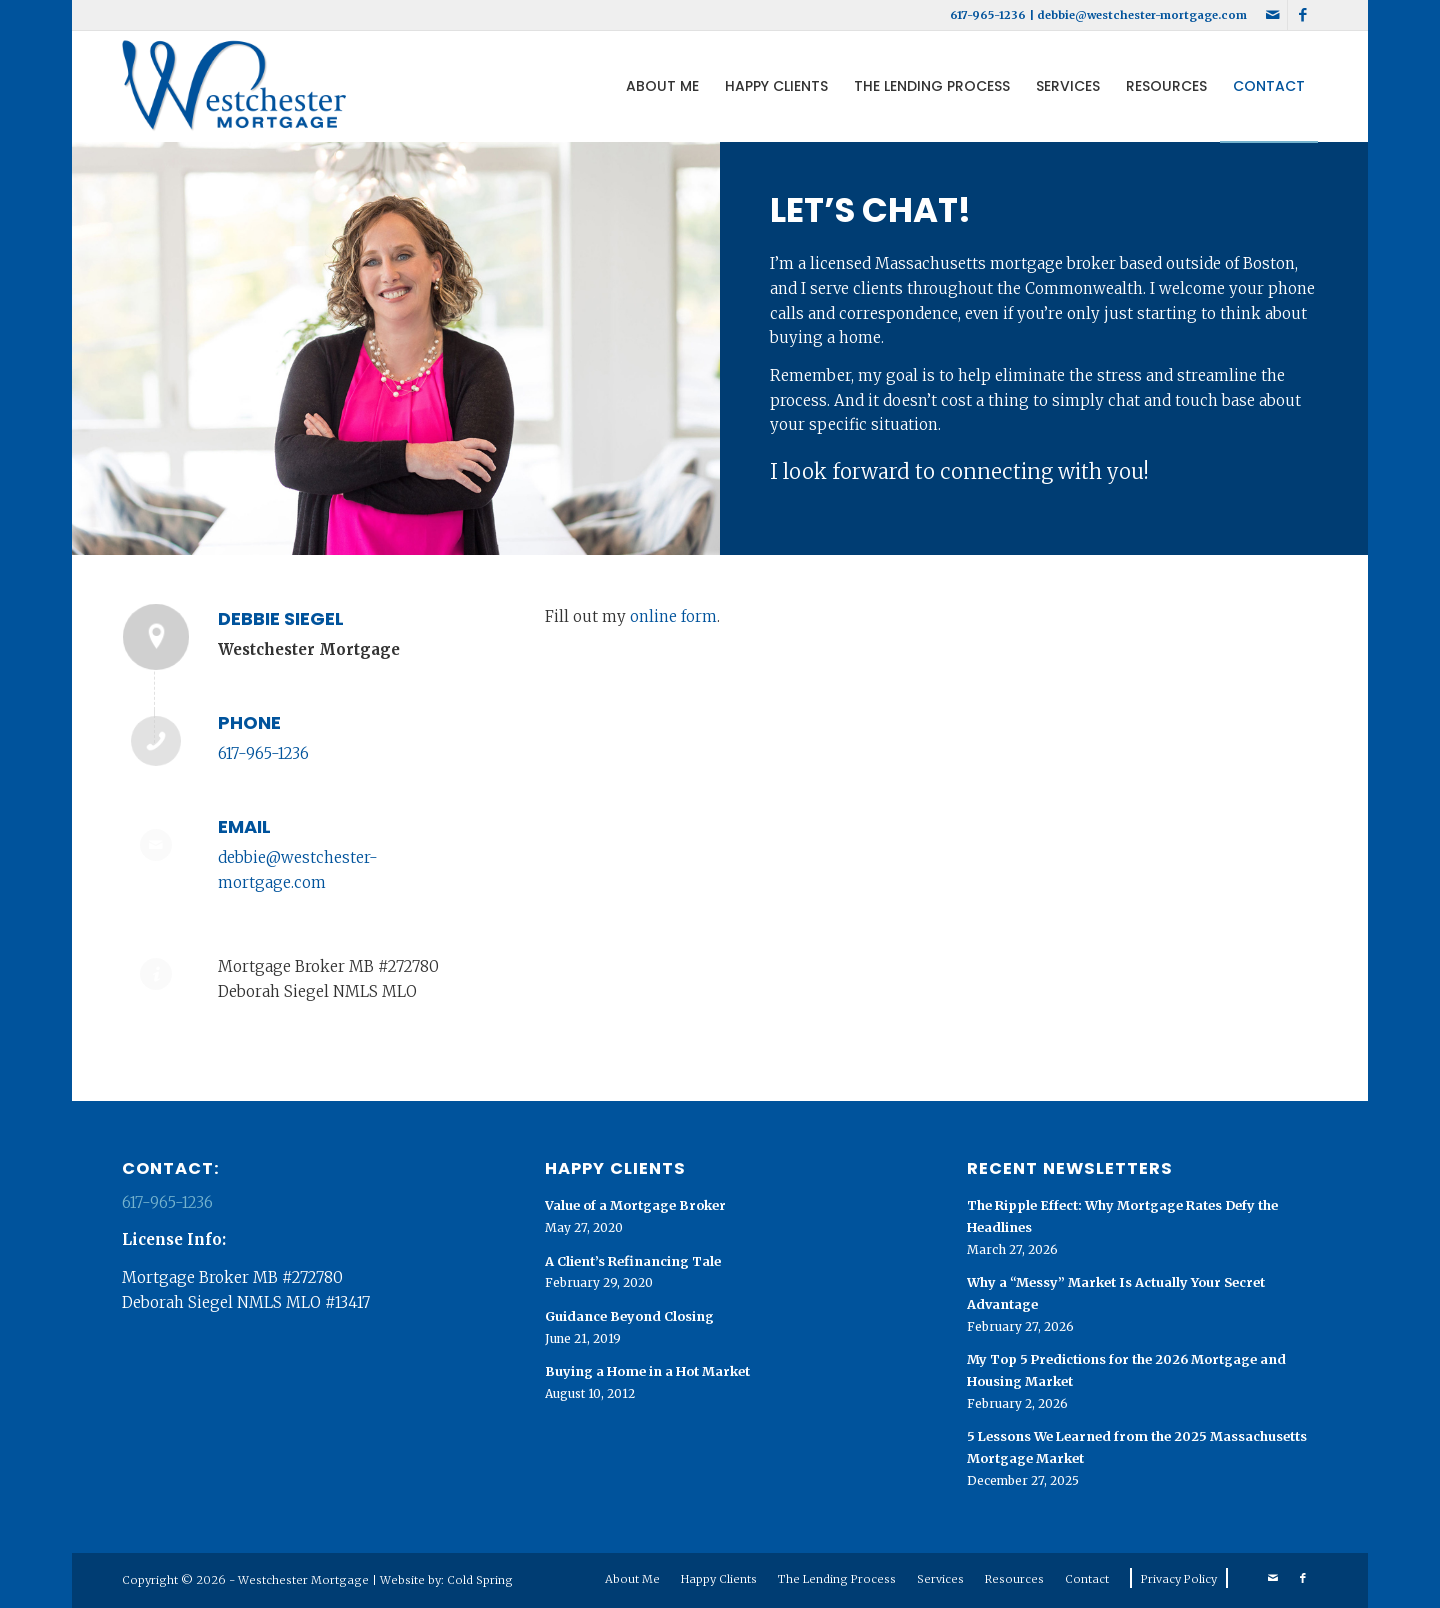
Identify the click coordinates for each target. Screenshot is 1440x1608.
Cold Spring (480, 1580)
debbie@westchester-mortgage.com (1142, 15)
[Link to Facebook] (1303, 15)
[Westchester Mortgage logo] (234, 86)
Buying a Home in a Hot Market (647, 1371)
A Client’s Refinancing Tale (633, 1261)
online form (673, 616)
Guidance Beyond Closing (629, 1316)
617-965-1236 (988, 15)
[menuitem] (662, 86)
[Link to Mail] (1272, 15)
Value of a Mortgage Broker (635, 1205)
